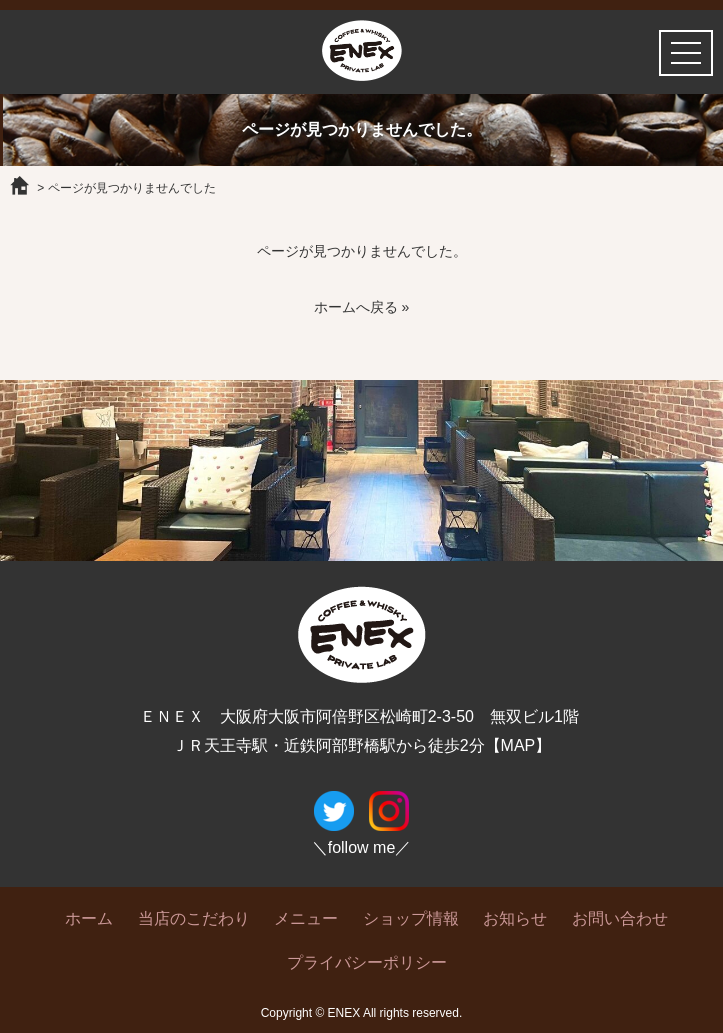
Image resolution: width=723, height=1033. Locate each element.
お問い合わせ (620, 918)
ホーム (89, 918)
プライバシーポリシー (367, 962)
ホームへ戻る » (362, 307)
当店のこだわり (194, 918)
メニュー (306, 918)
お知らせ (515, 918)
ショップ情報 (411, 918)
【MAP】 (518, 745)
